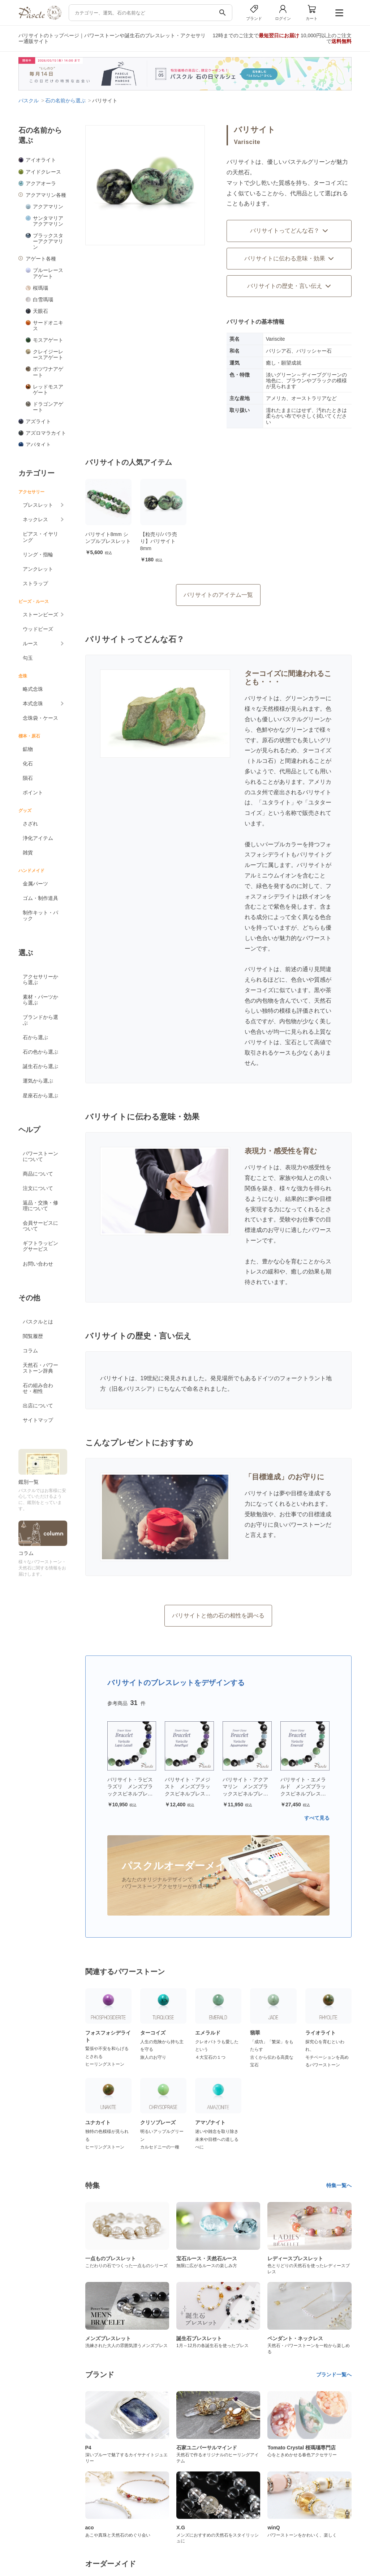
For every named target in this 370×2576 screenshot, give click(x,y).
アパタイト (38, 444)
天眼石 (40, 311)
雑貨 (28, 852)
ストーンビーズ (40, 614)
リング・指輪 (38, 554)
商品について (38, 1174)
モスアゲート (48, 340)
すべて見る (317, 1818)
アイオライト (41, 160)
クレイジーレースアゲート (48, 354)
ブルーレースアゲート (48, 273)
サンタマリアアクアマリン (48, 221)
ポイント (33, 792)
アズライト (38, 421)
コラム (30, 1350)
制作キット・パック (40, 915)
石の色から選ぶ (40, 1052)
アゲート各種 (41, 259)
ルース (30, 643)
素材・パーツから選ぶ (40, 1000)
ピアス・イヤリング (40, 537)
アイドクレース (43, 172)
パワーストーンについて (40, 1156)
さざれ (30, 823)
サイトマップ (38, 1420)
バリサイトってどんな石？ (289, 231)
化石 (28, 763)
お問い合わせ (38, 1264)
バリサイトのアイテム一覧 (218, 595)
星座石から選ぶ (40, 1095)
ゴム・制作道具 (40, 898)
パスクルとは (38, 1322)
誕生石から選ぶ (40, 1066)
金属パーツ (35, 884)
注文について (38, 1188)
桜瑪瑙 (40, 288)
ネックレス (35, 519)
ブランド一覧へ (334, 2374)
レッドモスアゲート (48, 389)
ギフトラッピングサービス (40, 1246)
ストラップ (35, 583)
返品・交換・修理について (40, 1205)
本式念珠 (33, 703)
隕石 (28, 778)
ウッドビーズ (38, 629)
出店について (38, 1405)
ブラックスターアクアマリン (48, 241)
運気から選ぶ (38, 1081)
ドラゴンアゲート (48, 407)
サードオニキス (48, 325)
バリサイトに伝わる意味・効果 (289, 258)
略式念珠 (33, 689)
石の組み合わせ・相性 (38, 1388)
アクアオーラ (41, 183)
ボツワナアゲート (48, 372)
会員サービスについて (40, 1226)
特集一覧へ (339, 2185)
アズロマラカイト (46, 433)
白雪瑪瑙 (43, 299)
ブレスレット (38, 505)
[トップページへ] (39, 18)
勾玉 (28, 658)
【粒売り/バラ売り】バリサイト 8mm (158, 541)
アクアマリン (48, 206)
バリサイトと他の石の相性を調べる (218, 1615)
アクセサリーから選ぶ (40, 979)
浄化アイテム (38, 838)
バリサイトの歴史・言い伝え (289, 286)
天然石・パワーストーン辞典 (40, 1368)
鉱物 (28, 749)
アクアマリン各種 (46, 195)
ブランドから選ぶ (40, 1020)
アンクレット (38, 569)
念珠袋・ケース (40, 718)
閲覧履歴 (33, 1336)
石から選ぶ (35, 1037)
